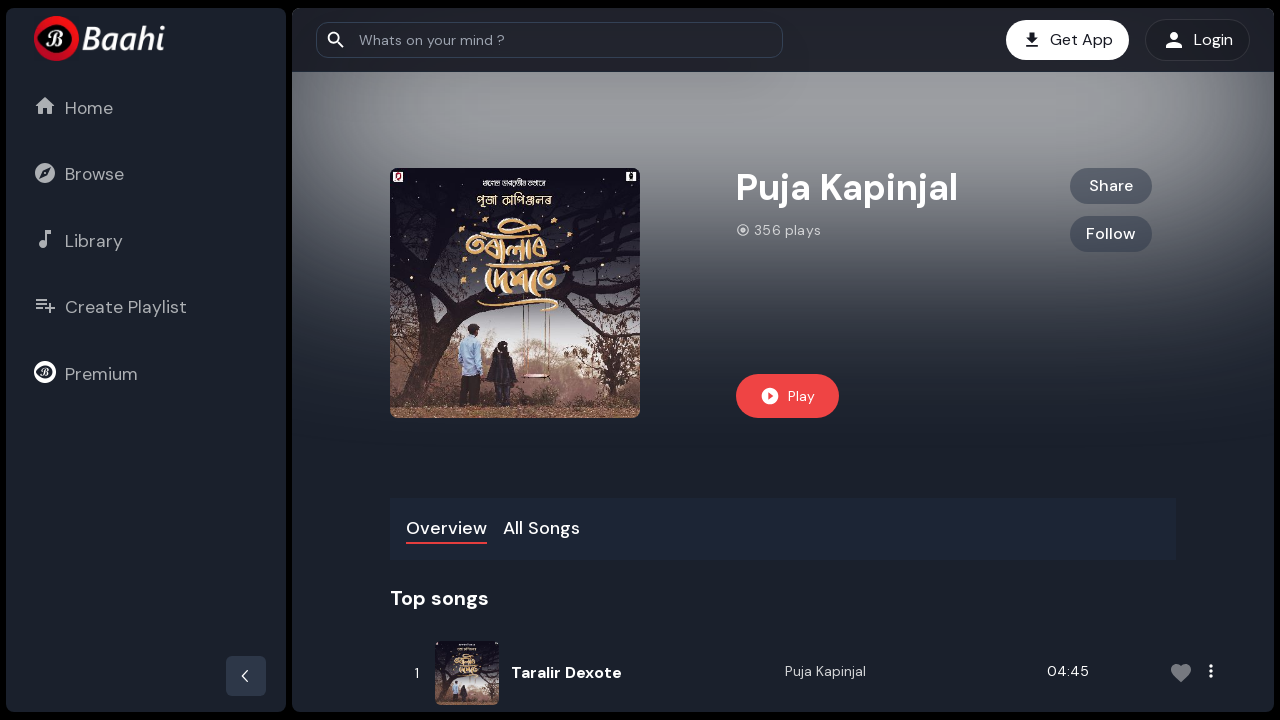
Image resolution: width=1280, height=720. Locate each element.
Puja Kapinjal (825, 671)
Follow (1111, 233)
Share (1111, 185)
